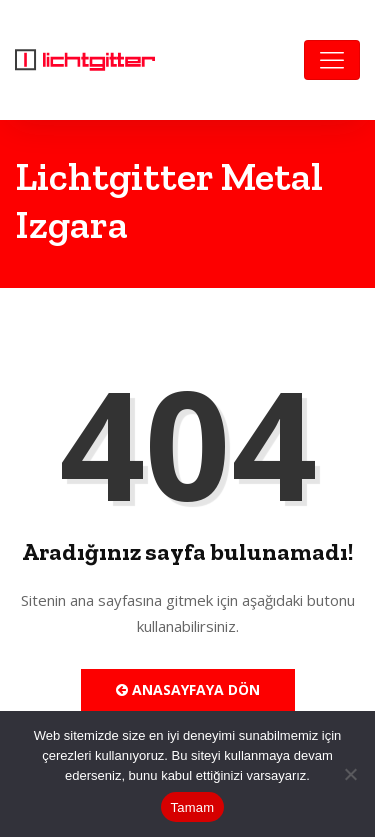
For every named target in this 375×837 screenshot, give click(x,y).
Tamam (193, 807)
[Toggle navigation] (332, 60)
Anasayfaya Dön (188, 689)
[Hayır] (350, 774)
